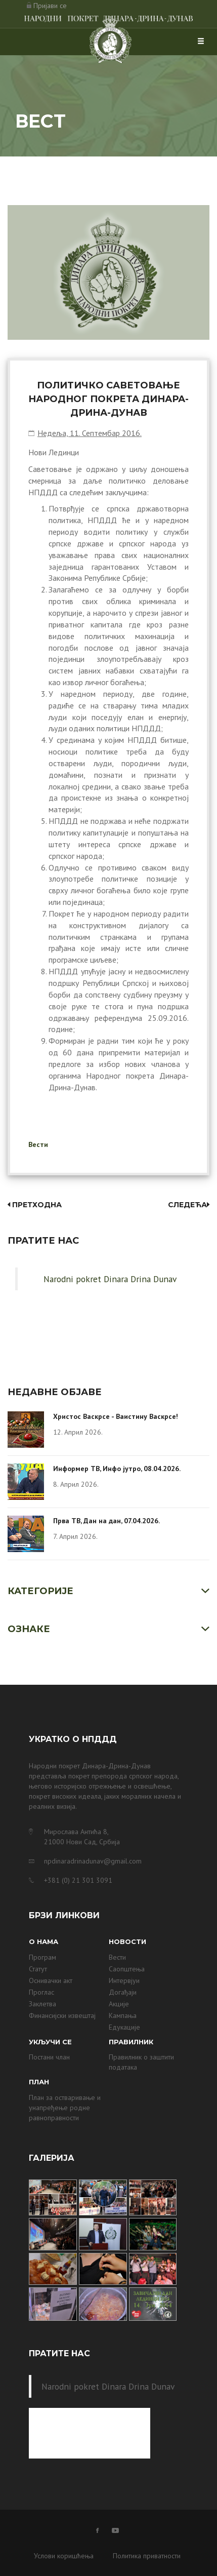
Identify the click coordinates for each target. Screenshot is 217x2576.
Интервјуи (124, 1980)
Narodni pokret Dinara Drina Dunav (110, 1279)
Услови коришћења (64, 2555)
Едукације (124, 2027)
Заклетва (42, 2003)
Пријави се (50, 5)
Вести (38, 1144)
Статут (38, 1968)
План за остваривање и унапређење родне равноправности (65, 2107)
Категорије (40, 1591)
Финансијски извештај (62, 2015)
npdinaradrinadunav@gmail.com (93, 1861)
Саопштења (127, 1968)
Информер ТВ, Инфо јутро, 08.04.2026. (117, 1468)
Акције (119, 2003)
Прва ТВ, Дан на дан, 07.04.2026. (106, 1520)
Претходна (35, 1204)
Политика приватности (147, 2555)
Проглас (41, 1992)
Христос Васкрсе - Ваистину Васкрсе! (115, 1416)
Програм (42, 1957)
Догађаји (123, 1992)
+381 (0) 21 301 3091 (78, 1880)
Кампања (123, 2015)
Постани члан (49, 2057)
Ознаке (29, 1629)
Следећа (188, 1204)
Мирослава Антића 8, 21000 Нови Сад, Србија (82, 1836)
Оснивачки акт (50, 1980)
